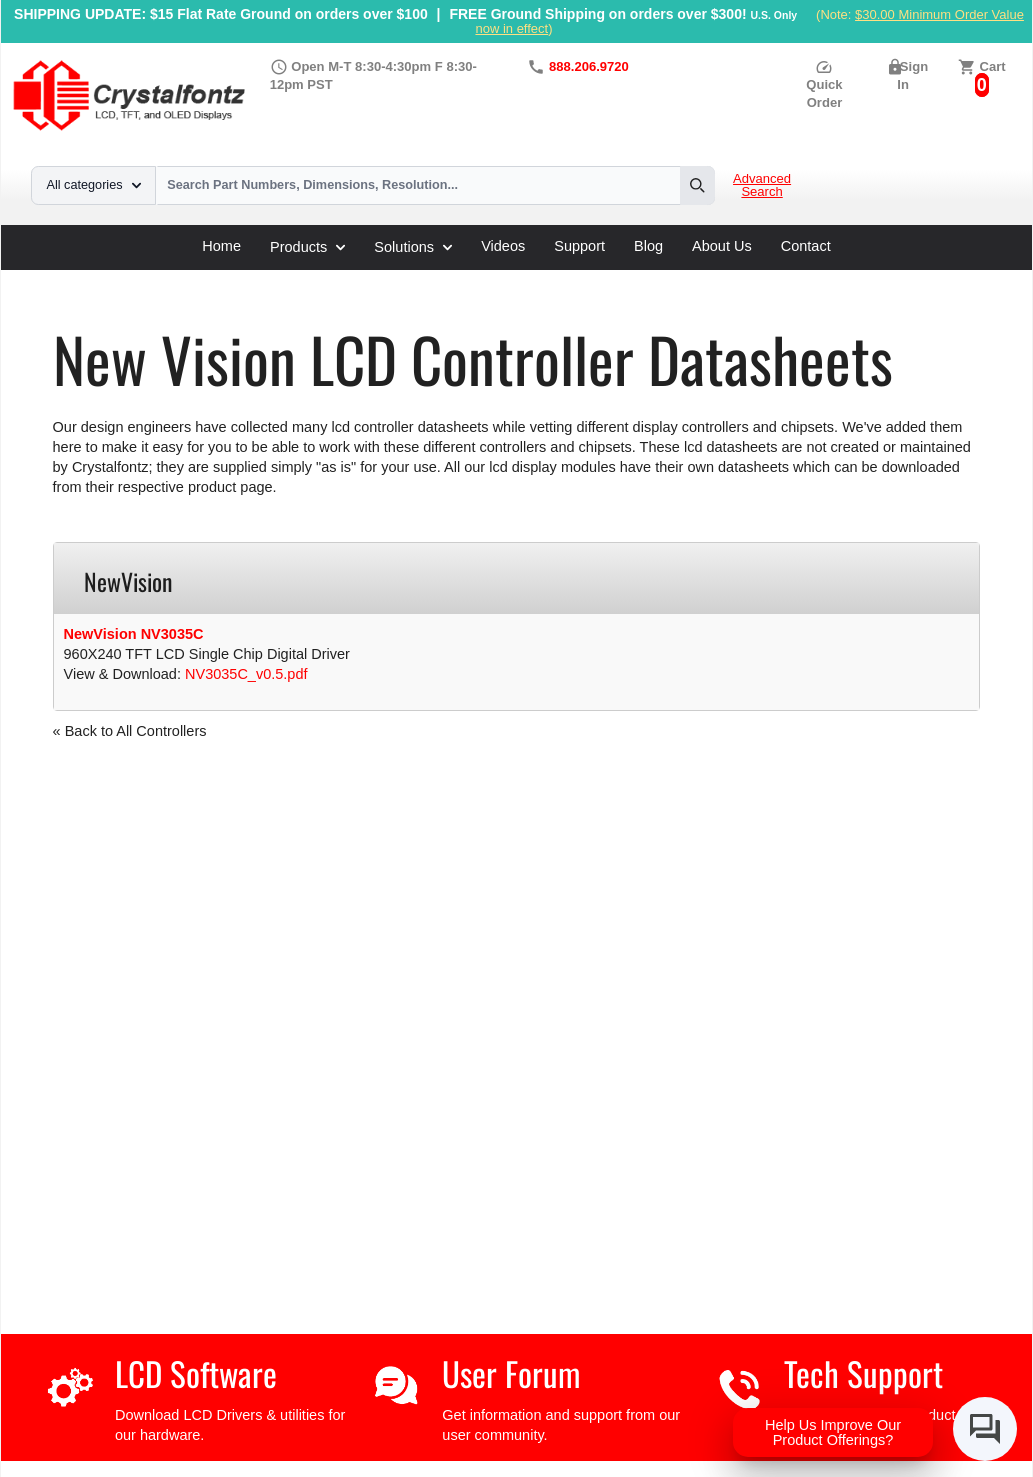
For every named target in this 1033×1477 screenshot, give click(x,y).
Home (221, 246)
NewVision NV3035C (134, 634)
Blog (648, 246)
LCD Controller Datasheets (260, 277)
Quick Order (824, 84)
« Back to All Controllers (130, 731)
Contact (806, 246)
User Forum (511, 1373)
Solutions (413, 247)
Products (307, 247)
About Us (722, 246)
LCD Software (196, 1373)
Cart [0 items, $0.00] (993, 66)
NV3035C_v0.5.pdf (246, 674)
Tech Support (863, 1373)
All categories (94, 185)
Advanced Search (762, 185)
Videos (503, 246)
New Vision (400, 277)
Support (579, 246)
